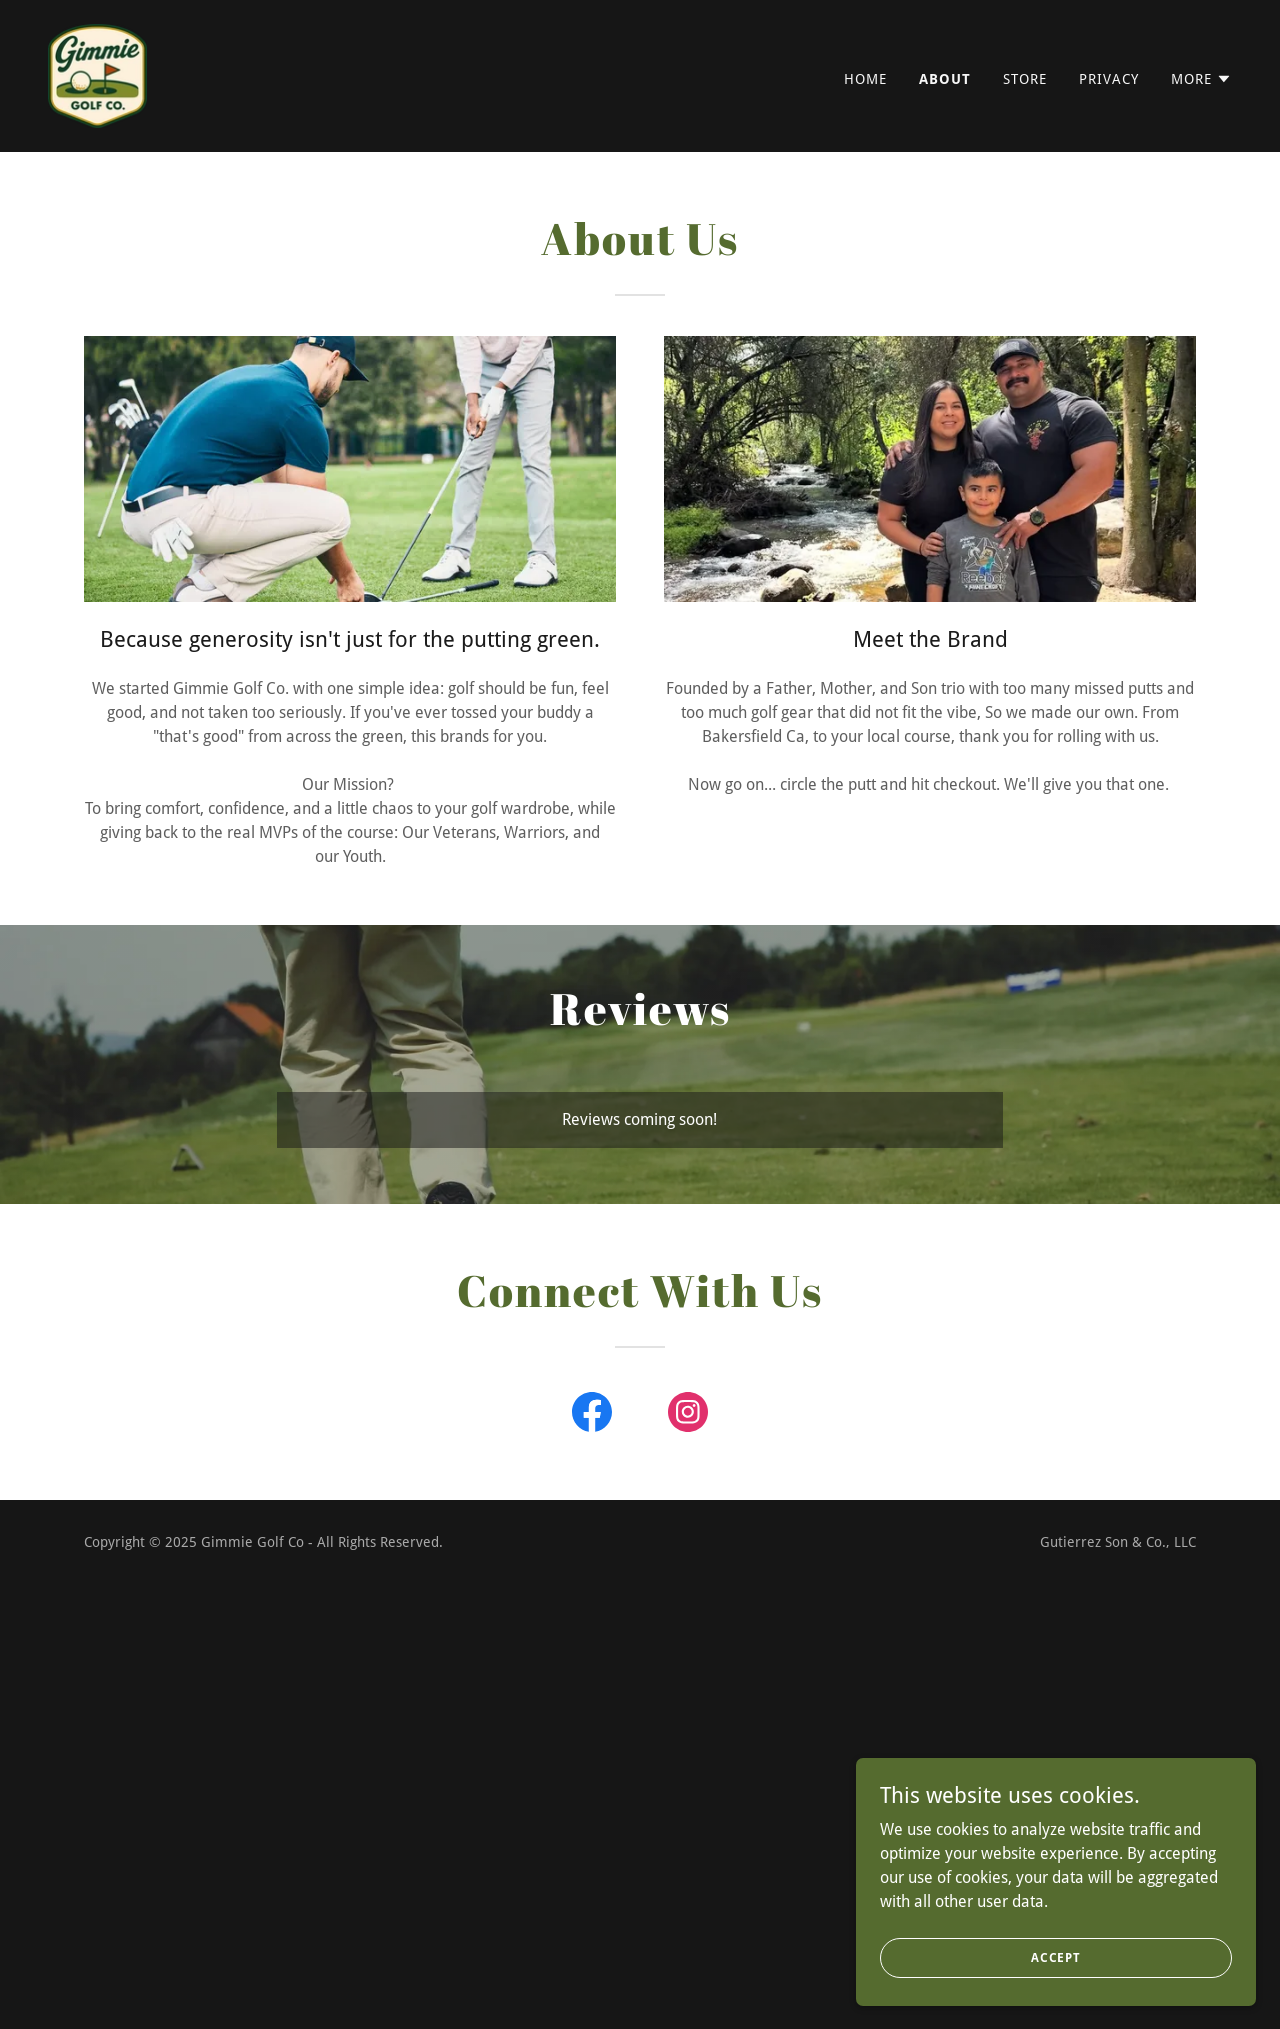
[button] (1201, 79)
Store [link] (1025, 79)
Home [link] (865, 79)
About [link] (945, 79)
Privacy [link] (1109, 79)
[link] (97, 74)
